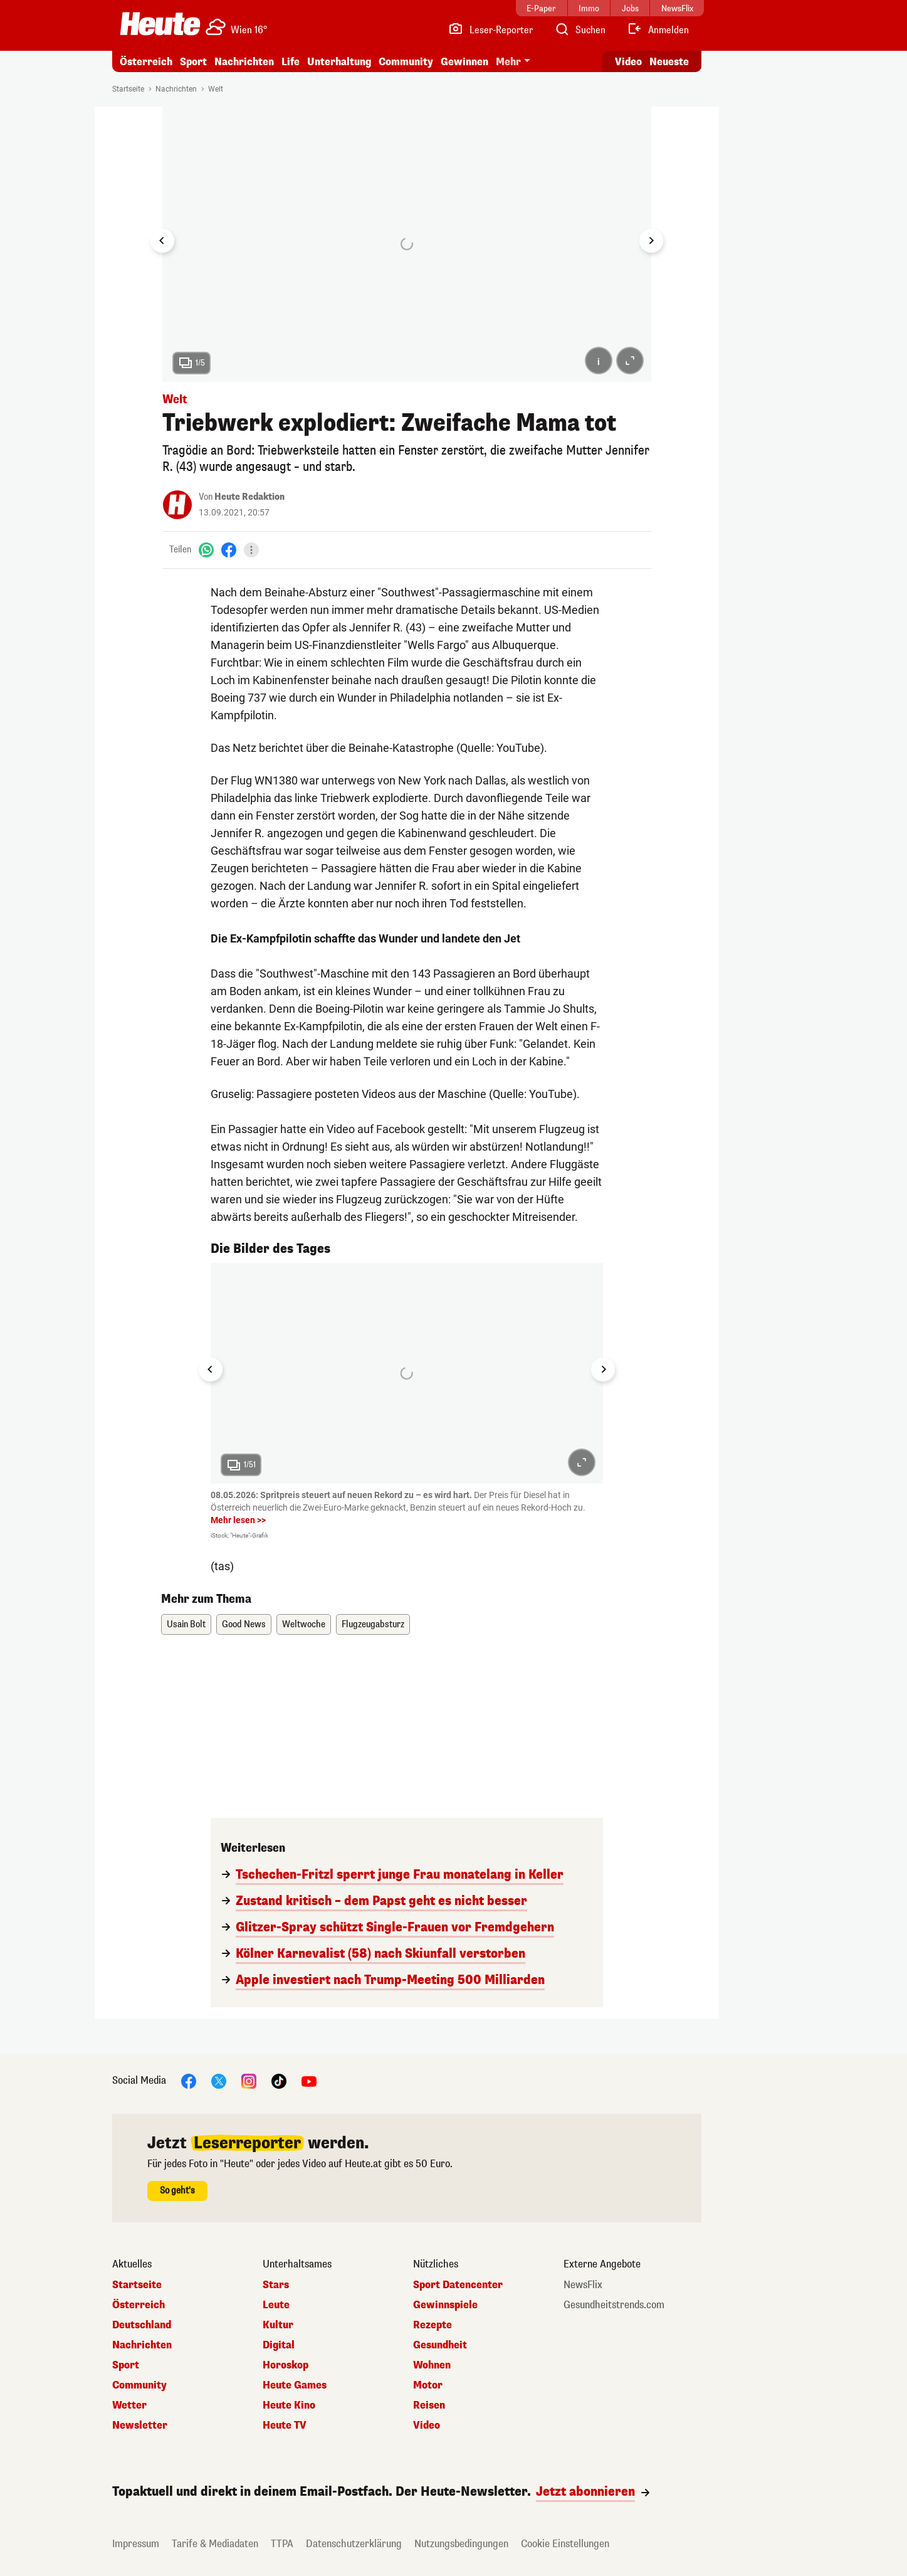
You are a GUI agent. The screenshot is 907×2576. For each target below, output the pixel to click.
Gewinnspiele (445, 2305)
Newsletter (139, 2425)
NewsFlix (583, 2285)
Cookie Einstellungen (565, 2543)
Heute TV (285, 2425)
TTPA (282, 2543)
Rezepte (432, 2325)
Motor (428, 2385)
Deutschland (141, 2325)
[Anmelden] (658, 30)
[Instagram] (248, 2081)
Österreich (146, 61)
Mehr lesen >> (238, 1520)
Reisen (429, 2405)
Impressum (135, 2543)
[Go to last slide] (162, 241)
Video (426, 2425)
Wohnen (432, 2365)
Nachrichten (244, 61)
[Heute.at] (160, 24)
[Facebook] (228, 550)
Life (290, 61)
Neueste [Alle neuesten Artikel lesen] (669, 61)
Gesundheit (440, 2345)
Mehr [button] (508, 61)
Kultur (278, 2325)
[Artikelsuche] (580, 30)
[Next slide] (651, 241)
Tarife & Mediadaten (215, 2543)
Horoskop (285, 2365)
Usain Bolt (186, 1624)
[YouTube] (309, 2081)
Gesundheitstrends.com (614, 2305)
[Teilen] (251, 550)
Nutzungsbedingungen (461, 2543)
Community (406, 61)
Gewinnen (464, 61)
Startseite (128, 89)
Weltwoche (303, 1624)
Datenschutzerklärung (354, 2543)
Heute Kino (289, 2405)
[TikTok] (278, 2081)
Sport (193, 61)
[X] (218, 2081)
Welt (215, 89)
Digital (279, 2345)
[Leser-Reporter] (490, 30)
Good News (244, 1624)
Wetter (129, 2405)
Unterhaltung (339, 61)
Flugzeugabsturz (373, 1624)
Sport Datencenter (458, 2285)
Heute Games (295, 2385)
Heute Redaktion (249, 497)
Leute (276, 2305)
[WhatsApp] (206, 550)
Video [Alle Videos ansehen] (628, 61)
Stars (276, 2285)
